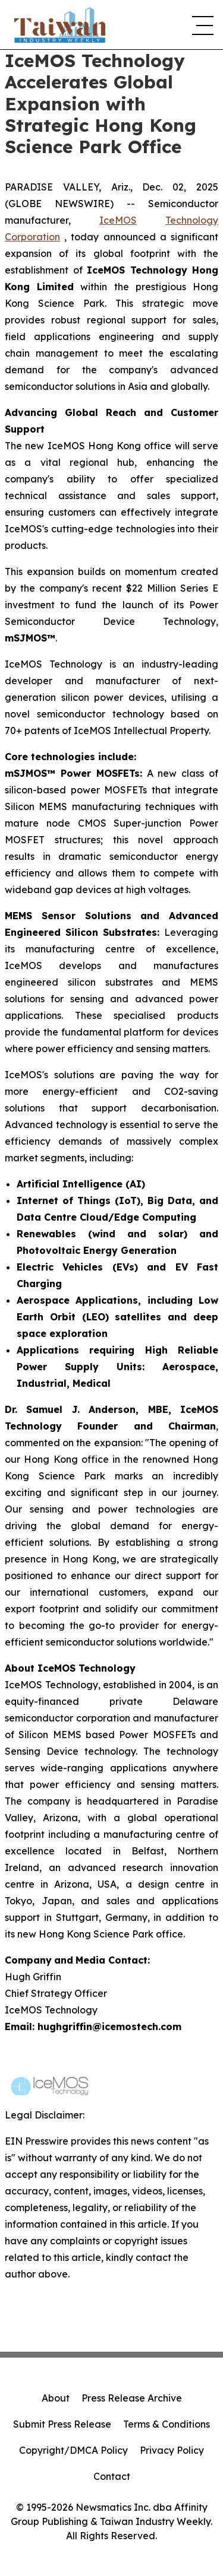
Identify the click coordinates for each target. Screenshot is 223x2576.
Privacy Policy (172, 2450)
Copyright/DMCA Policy (73, 2450)
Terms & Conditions (166, 2424)
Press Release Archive (131, 2398)
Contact (111, 2476)
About (56, 2398)
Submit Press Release (62, 2424)
